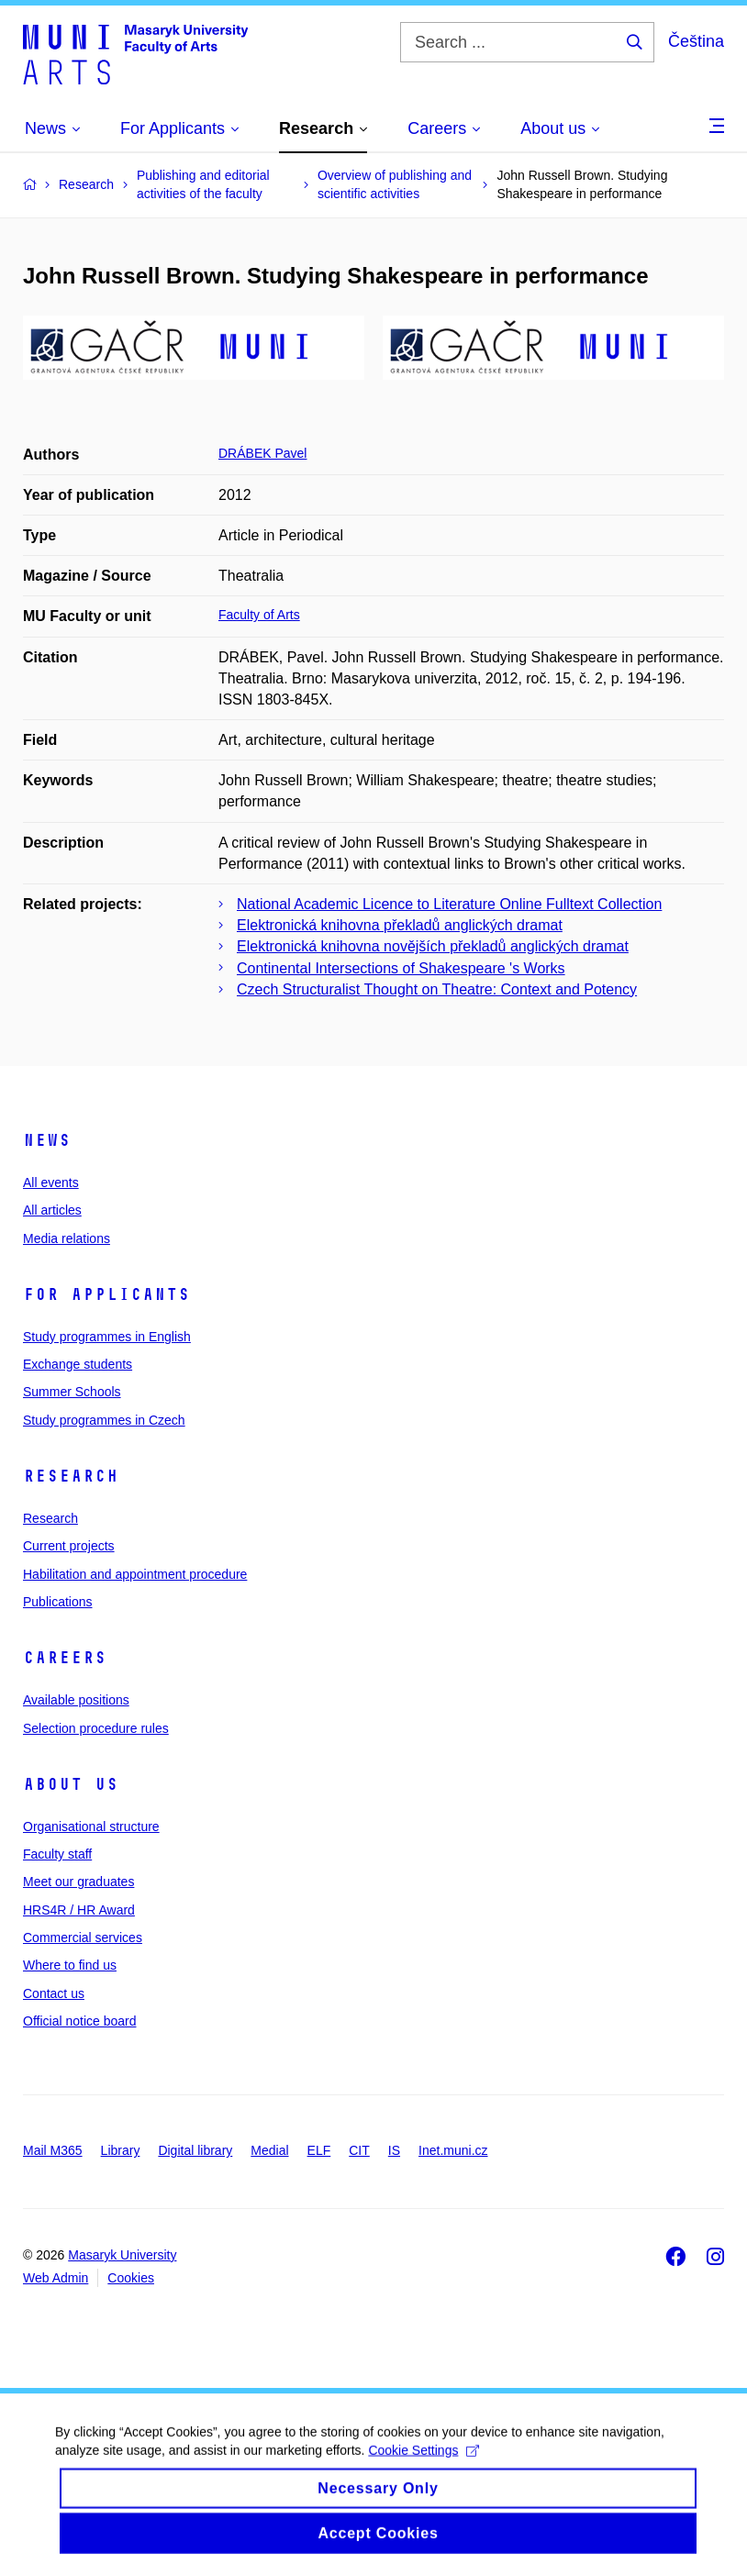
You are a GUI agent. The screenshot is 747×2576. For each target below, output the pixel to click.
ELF (319, 2150)
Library (120, 2150)
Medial (269, 2150)
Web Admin (55, 2278)
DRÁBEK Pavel (262, 453)
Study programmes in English (107, 1336)
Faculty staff (57, 1854)
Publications (58, 1601)
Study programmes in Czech (104, 1420)
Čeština (696, 41)
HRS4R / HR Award (79, 1910)
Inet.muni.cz (452, 2150)
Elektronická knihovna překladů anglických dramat (400, 925)
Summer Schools (72, 1391)
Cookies (130, 2278)
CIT (359, 2150)
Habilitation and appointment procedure (135, 1574)
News (47, 1140)
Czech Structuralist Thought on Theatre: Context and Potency (437, 989)
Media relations (66, 1238)
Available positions (76, 1700)
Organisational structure (91, 1826)
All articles (52, 1210)
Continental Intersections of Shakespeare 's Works (401, 968)
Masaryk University (122, 2255)
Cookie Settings (423, 2464)
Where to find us (70, 1965)
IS (394, 2150)
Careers (64, 1658)
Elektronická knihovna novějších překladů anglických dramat (433, 946)
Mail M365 (53, 2150)
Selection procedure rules (96, 1728)
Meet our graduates (78, 1881)
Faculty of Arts (259, 614)
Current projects (69, 1545)
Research (70, 1476)
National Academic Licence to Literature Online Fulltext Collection (449, 904)
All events (51, 1182)
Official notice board (79, 2021)
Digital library (195, 2150)
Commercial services (82, 1937)
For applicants (106, 1294)
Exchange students (77, 1364)
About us (70, 1784)
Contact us (53, 1993)
